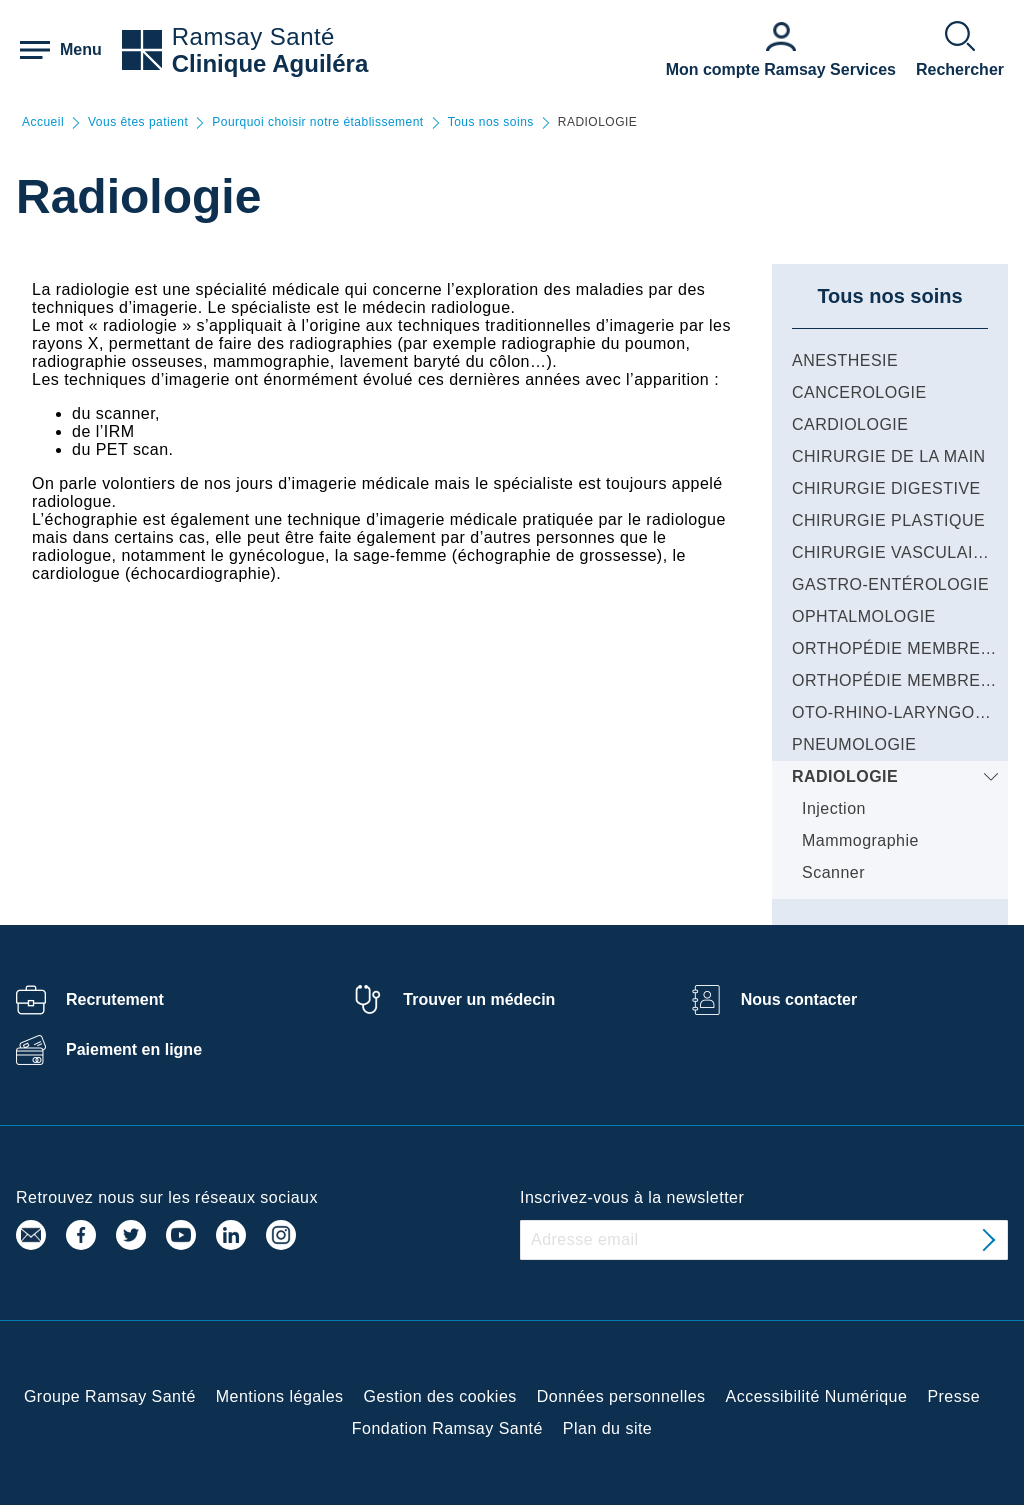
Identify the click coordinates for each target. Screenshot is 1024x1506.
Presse (953, 1396)
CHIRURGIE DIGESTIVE (886, 488)
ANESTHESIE (845, 360)
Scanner (833, 872)
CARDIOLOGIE (850, 424)
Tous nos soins (491, 122)
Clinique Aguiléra (270, 63)
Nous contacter (799, 999)
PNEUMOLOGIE (854, 744)
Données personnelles (621, 1396)
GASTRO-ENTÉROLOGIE (890, 584)
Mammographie (860, 840)
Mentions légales (280, 1396)
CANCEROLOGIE (859, 392)
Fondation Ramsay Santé (447, 1428)
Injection (834, 808)
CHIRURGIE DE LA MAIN (889, 456)
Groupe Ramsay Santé (110, 1396)
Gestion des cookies (440, 1396)
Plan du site (607, 1428)
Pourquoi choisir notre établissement (317, 122)
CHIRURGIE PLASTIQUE (888, 520)
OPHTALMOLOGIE (864, 616)
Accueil (43, 122)
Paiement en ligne (134, 1049)
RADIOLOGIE (845, 776)
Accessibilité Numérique (817, 1396)
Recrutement (115, 999)
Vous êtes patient (138, 122)
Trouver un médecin (479, 999)
